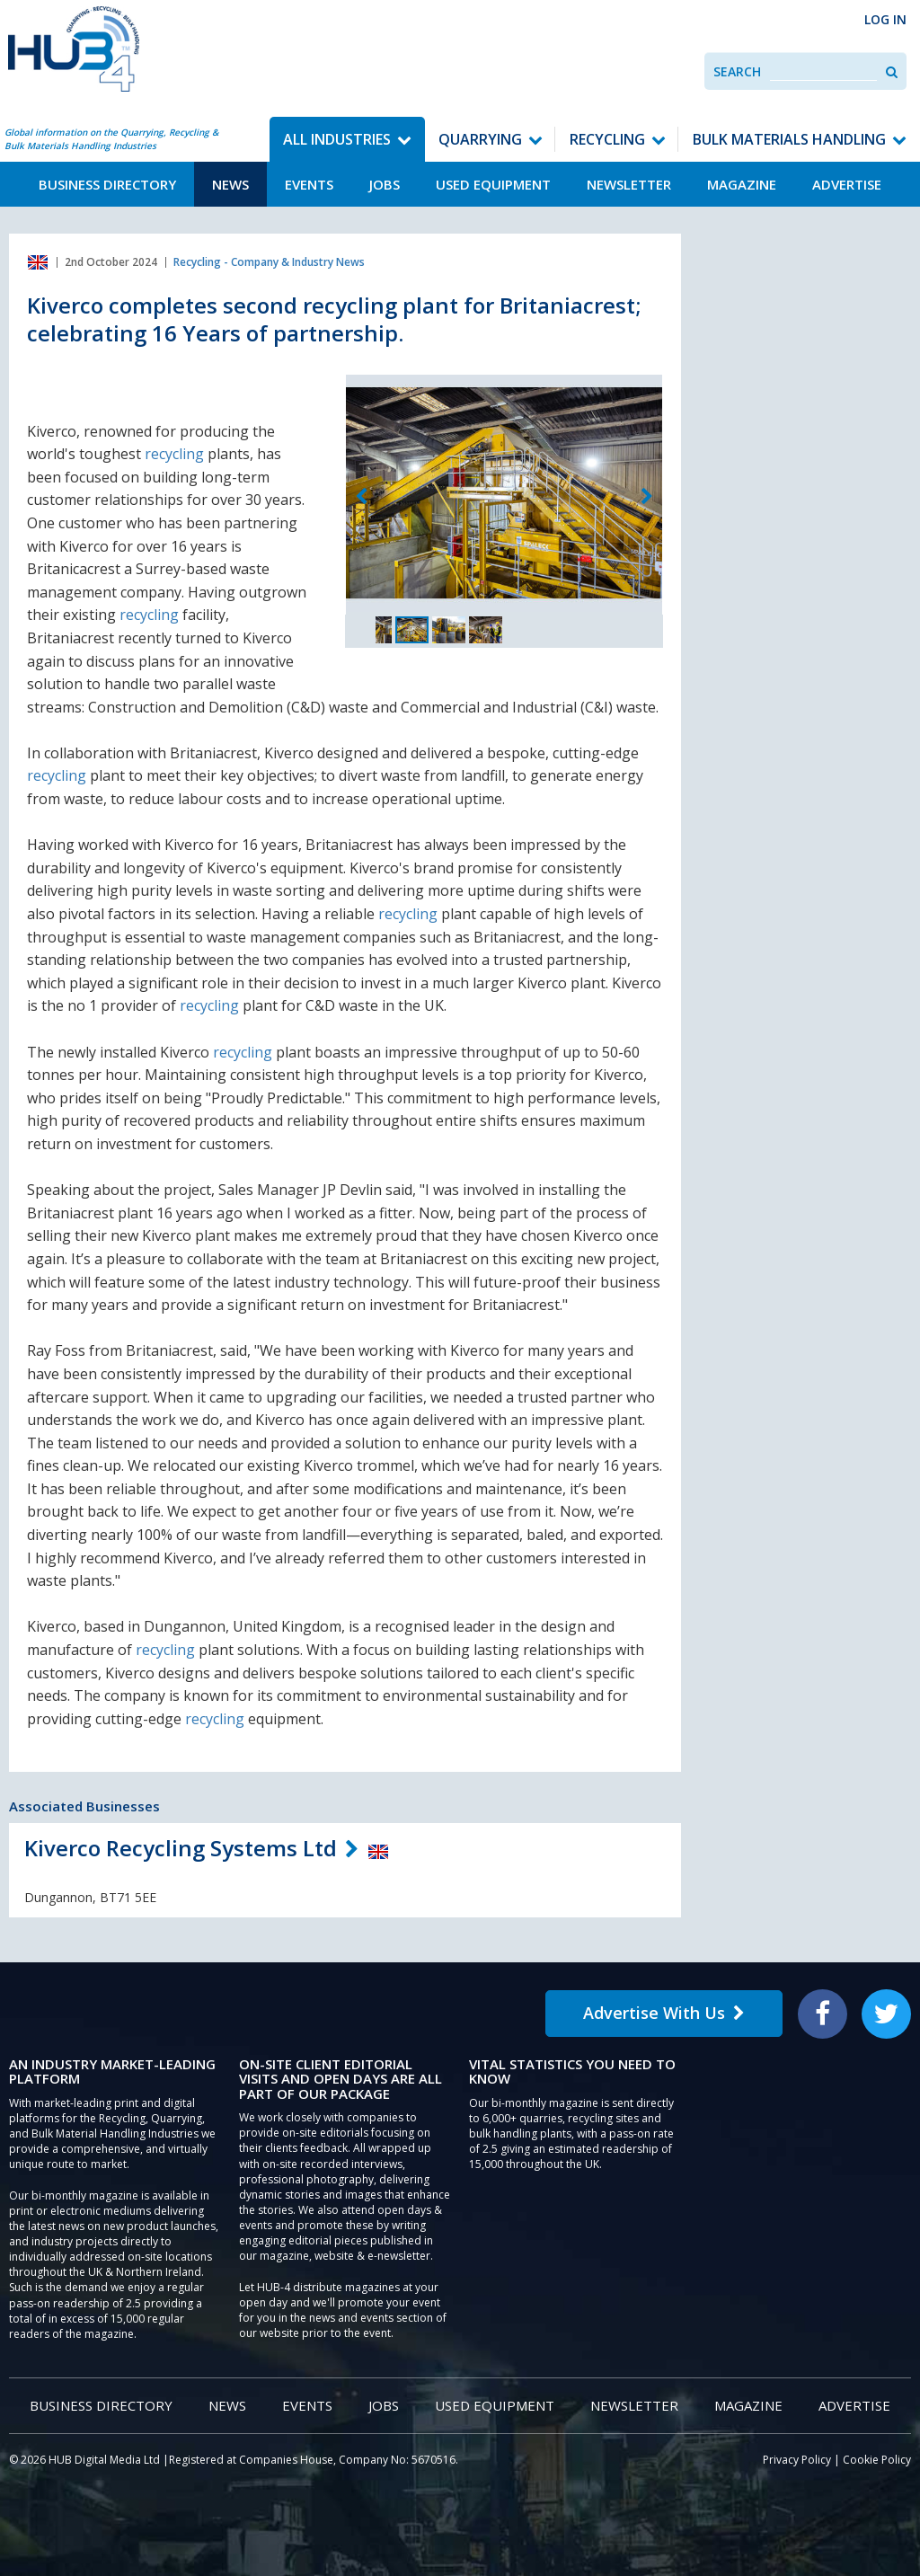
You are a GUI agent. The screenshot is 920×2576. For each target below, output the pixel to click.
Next (647, 497)
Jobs (384, 184)
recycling (174, 454)
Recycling (607, 139)
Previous (361, 497)
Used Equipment (493, 184)
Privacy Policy (797, 2459)
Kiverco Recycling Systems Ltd (180, 1848)
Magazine (741, 184)
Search (737, 71)
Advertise (846, 184)
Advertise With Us (664, 2012)
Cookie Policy (877, 2459)
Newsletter (629, 184)
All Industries (337, 139)
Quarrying (480, 139)
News (230, 184)
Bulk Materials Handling (789, 139)
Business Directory (107, 184)
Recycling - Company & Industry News (269, 262)
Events (309, 184)
